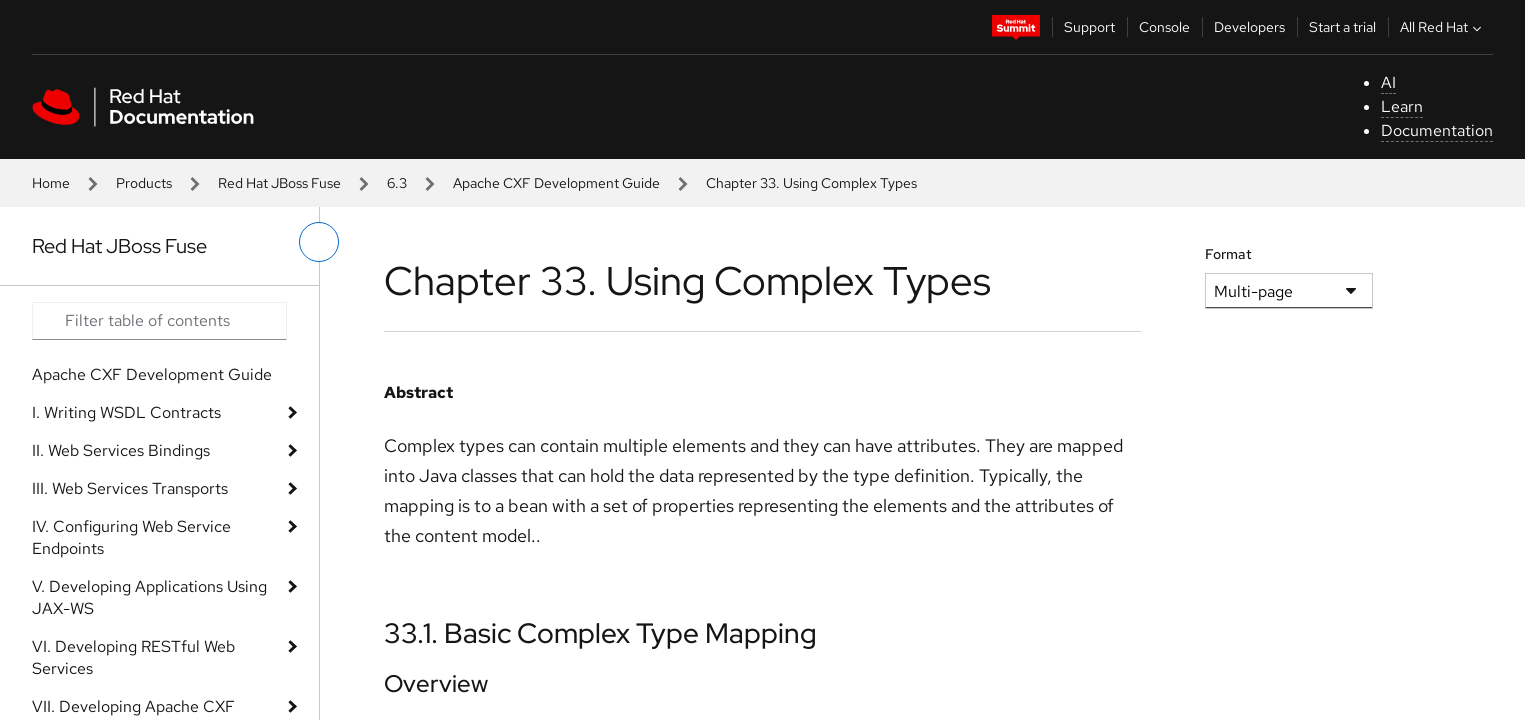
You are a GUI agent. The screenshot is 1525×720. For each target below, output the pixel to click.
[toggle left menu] (319, 242)
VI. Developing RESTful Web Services (133, 657)
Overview (436, 683)
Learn (1402, 106)
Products (144, 183)
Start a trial (1342, 27)
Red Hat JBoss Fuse (279, 183)
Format (1228, 254)
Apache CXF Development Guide (556, 183)
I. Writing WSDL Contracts (126, 412)
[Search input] (159, 321)
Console (1164, 27)
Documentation (1437, 130)
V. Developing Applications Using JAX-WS (149, 597)
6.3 (397, 183)
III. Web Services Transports (130, 488)
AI (1388, 82)
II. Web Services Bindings (121, 450)
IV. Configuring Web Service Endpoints (131, 537)
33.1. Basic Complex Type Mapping (600, 633)
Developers (1249, 27)
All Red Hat (1443, 27)
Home (51, 183)
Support (1089, 27)
